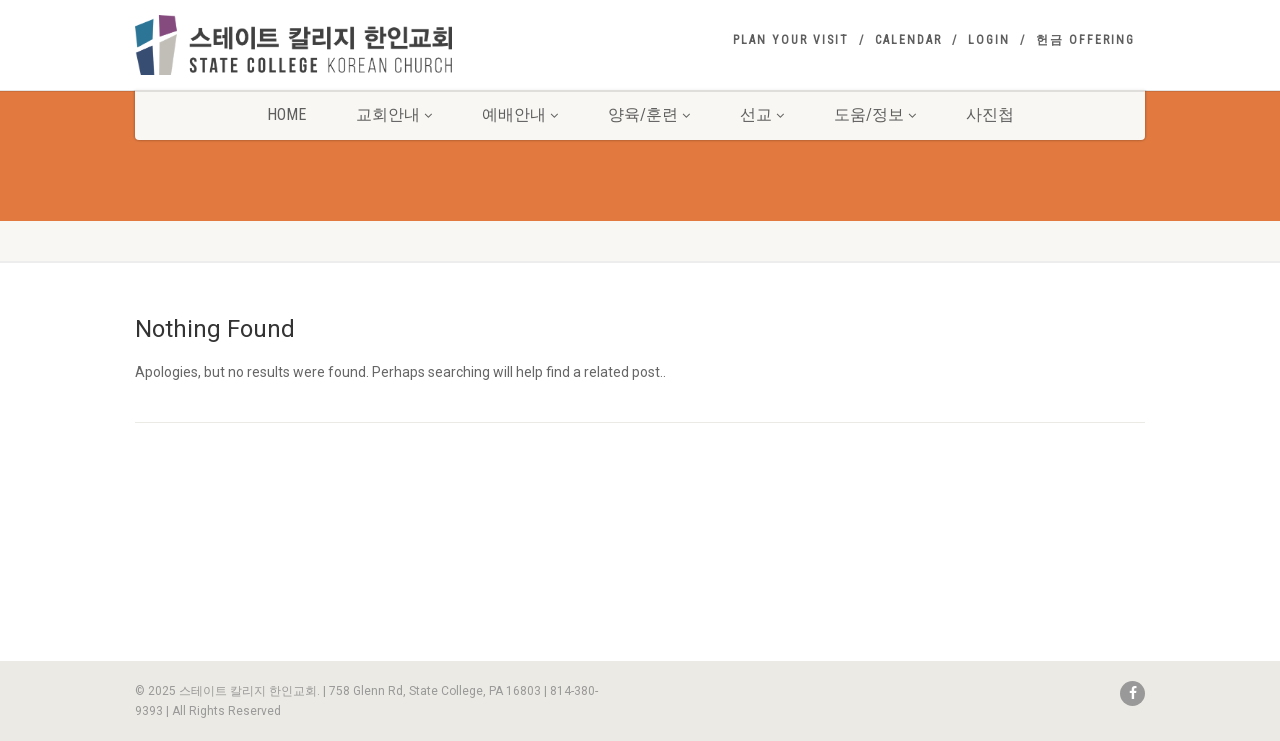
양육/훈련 (649, 114)
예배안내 (520, 114)
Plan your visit (791, 40)
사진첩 (990, 114)
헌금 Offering (1085, 40)
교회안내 (394, 114)
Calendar (908, 40)
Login (989, 40)
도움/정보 (875, 114)
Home (286, 114)
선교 (762, 114)
